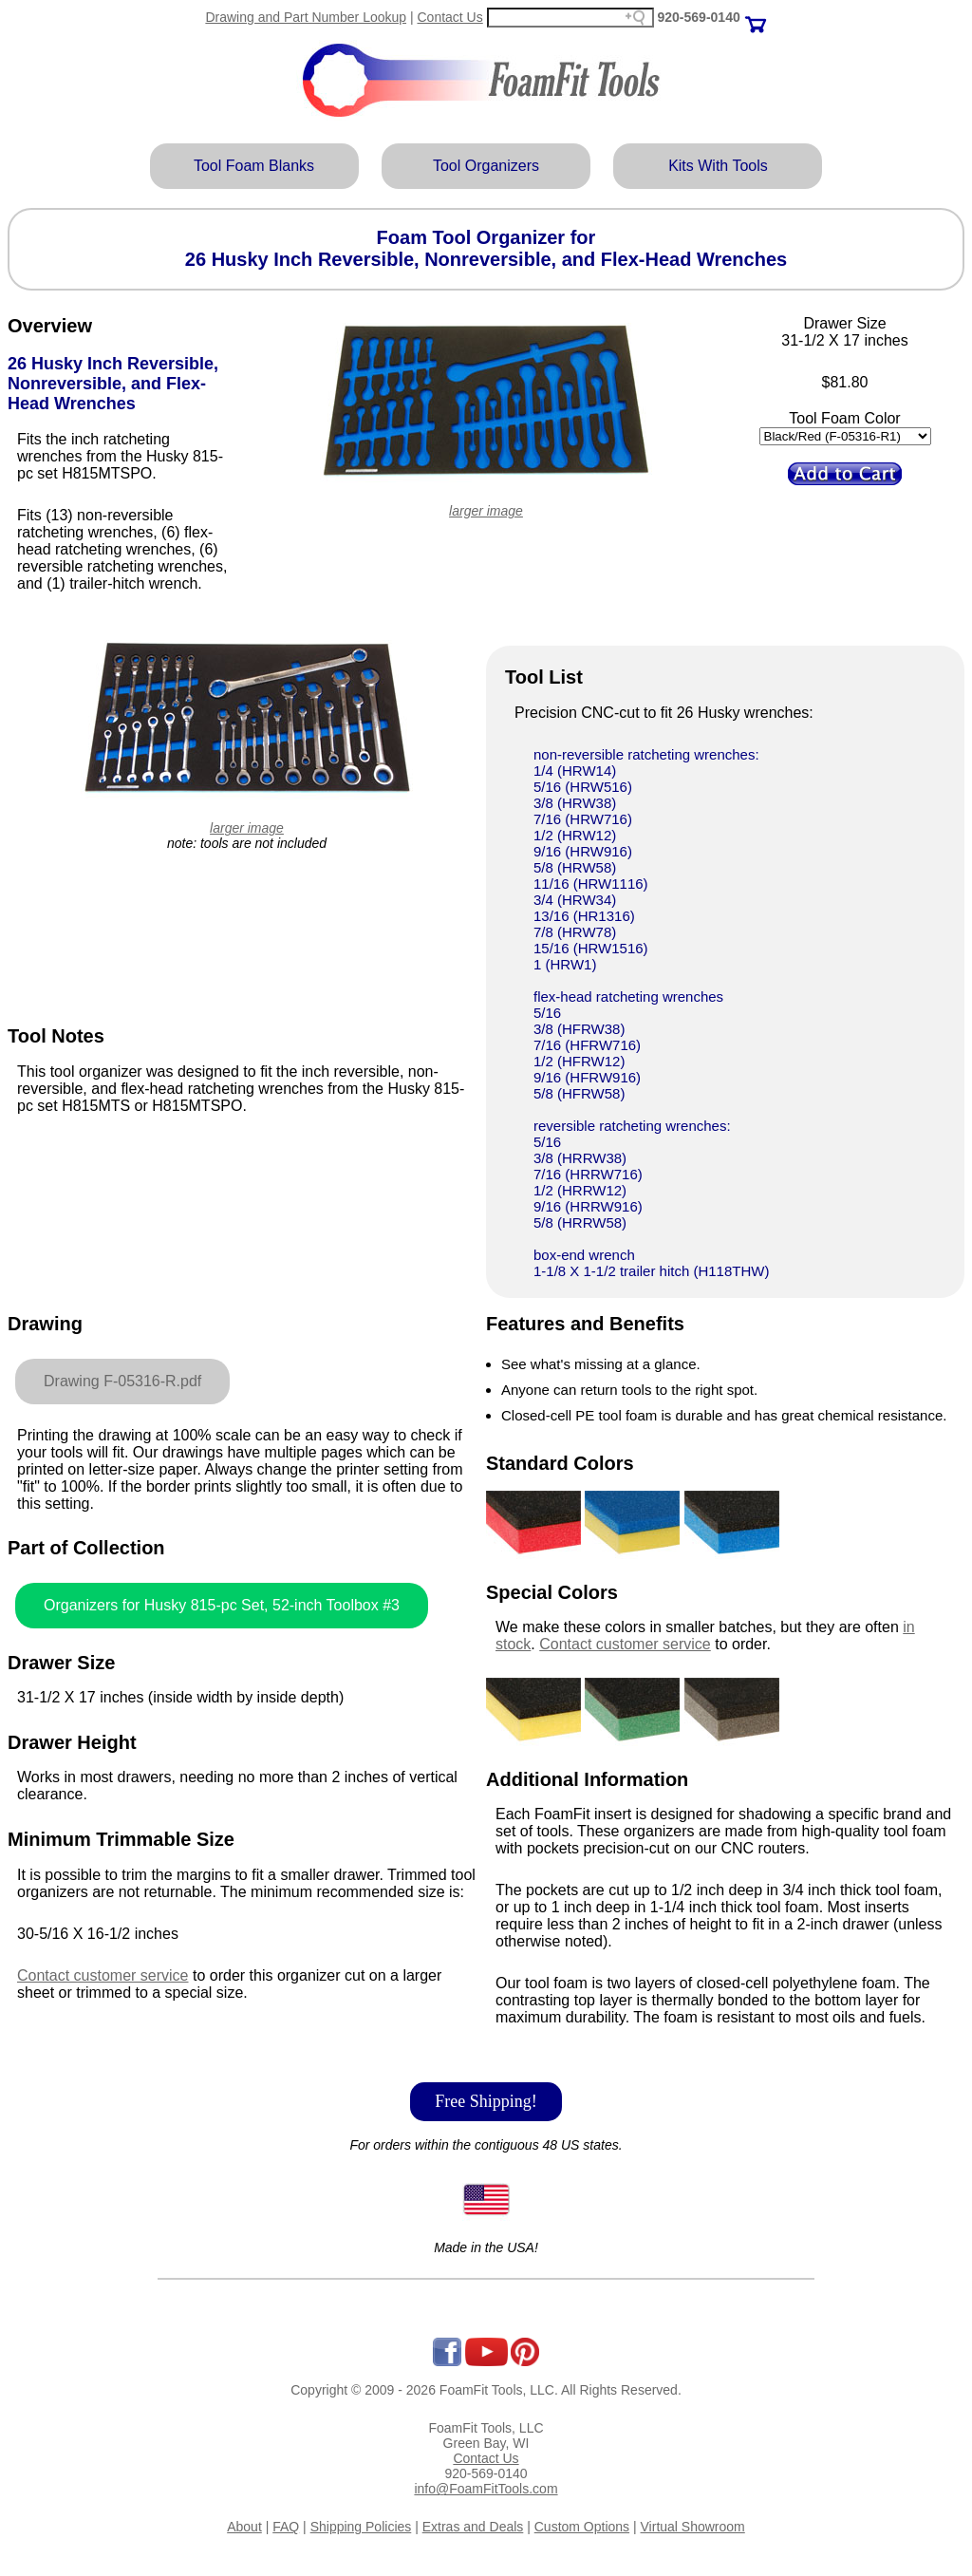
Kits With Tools (718, 166)
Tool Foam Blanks (254, 166)
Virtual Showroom (693, 2526)
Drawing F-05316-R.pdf (122, 1381)
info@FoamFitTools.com (485, 2488)
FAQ (285, 2526)
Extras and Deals (473, 2526)
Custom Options (581, 2526)
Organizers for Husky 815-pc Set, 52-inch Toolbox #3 (222, 1605)
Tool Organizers (486, 166)
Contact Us (449, 17)
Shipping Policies (361, 2526)
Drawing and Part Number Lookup (305, 17)
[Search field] (570, 18)
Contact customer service (103, 1975)
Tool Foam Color (844, 418)
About (244, 2526)
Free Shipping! (486, 2101)
